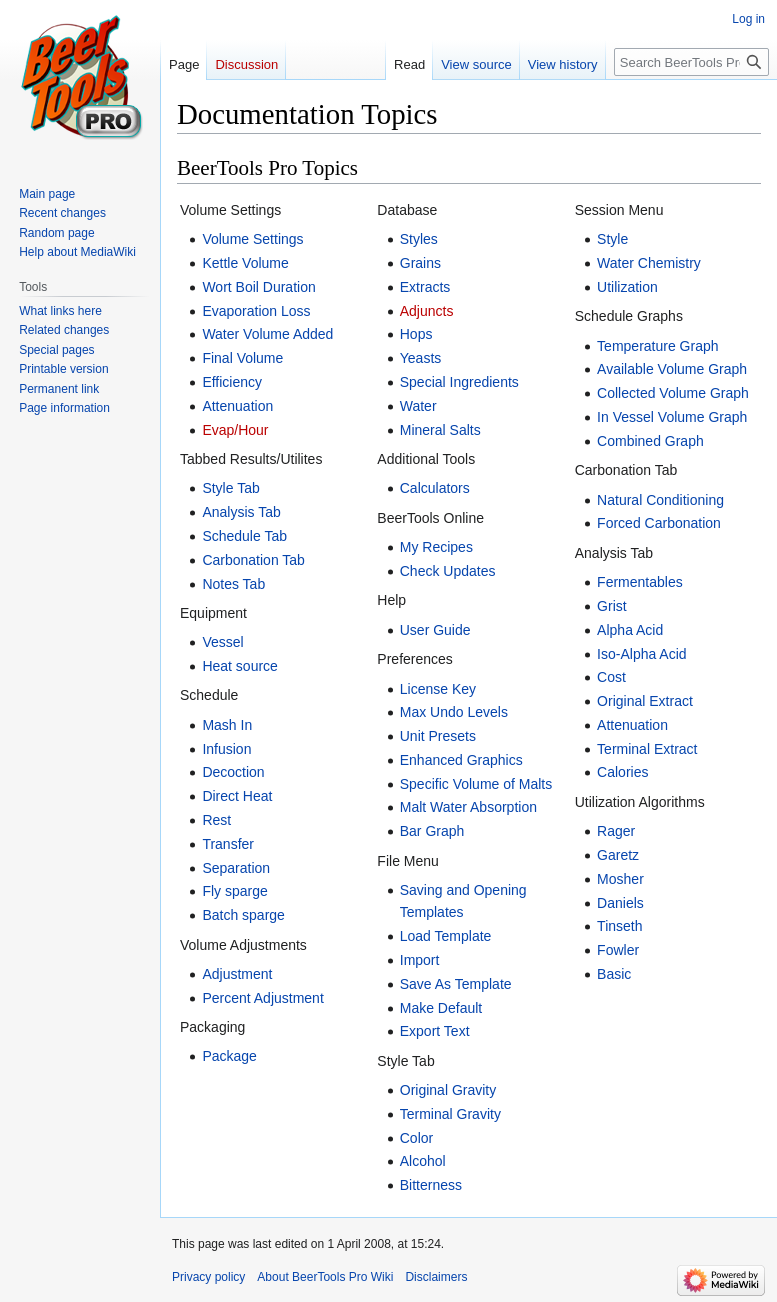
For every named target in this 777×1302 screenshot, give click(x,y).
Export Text (435, 1031)
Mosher (620, 879)
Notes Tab (233, 584)
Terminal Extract (647, 749)
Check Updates (448, 571)
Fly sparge (234, 891)
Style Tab (230, 488)
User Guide (435, 630)
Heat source (239, 666)
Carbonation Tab (253, 560)
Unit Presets (438, 736)
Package (229, 1056)
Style (612, 239)
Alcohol (423, 1161)
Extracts (425, 287)
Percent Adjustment (262, 998)
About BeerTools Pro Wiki (325, 1277)
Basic (614, 974)
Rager (616, 831)
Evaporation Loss (256, 311)
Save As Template (456, 984)
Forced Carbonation (659, 523)
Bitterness (431, 1185)
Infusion (226, 749)
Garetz (618, 855)
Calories (622, 772)
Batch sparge (243, 915)
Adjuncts (427, 311)
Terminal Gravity (450, 1114)
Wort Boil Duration (258, 287)
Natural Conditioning (660, 500)
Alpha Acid (630, 630)
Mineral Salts (440, 430)
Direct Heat (237, 796)
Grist (612, 606)
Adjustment (237, 974)
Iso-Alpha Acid (642, 654)
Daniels (620, 903)
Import (420, 960)
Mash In (227, 725)
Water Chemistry (649, 263)
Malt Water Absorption (468, 807)
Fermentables (640, 582)
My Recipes (436, 547)
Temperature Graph (657, 346)
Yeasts (421, 358)
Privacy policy (208, 1277)
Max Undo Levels (454, 712)
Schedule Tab (244, 536)
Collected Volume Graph (673, 393)
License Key (438, 689)
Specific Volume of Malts (476, 784)
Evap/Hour (235, 430)
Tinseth (619, 926)
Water (418, 406)
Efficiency (232, 382)
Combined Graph (650, 441)
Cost (611, 677)
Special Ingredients (459, 382)
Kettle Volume (245, 263)
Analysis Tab (241, 512)
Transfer (228, 844)
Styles (419, 239)
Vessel (222, 642)
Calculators (435, 488)
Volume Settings (252, 239)
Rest (216, 820)
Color (416, 1138)
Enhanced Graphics (461, 760)
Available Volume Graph (672, 369)
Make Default (441, 1008)
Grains (420, 263)
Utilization (627, 287)
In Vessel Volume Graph (672, 417)
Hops (416, 334)
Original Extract (645, 701)
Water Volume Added (267, 334)
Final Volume (242, 358)
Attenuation (237, 406)
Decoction (233, 772)
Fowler (618, 950)
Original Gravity (448, 1090)
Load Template (446, 936)
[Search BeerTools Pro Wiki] (691, 62)
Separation (236, 868)
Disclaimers (436, 1277)
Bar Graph (432, 831)
